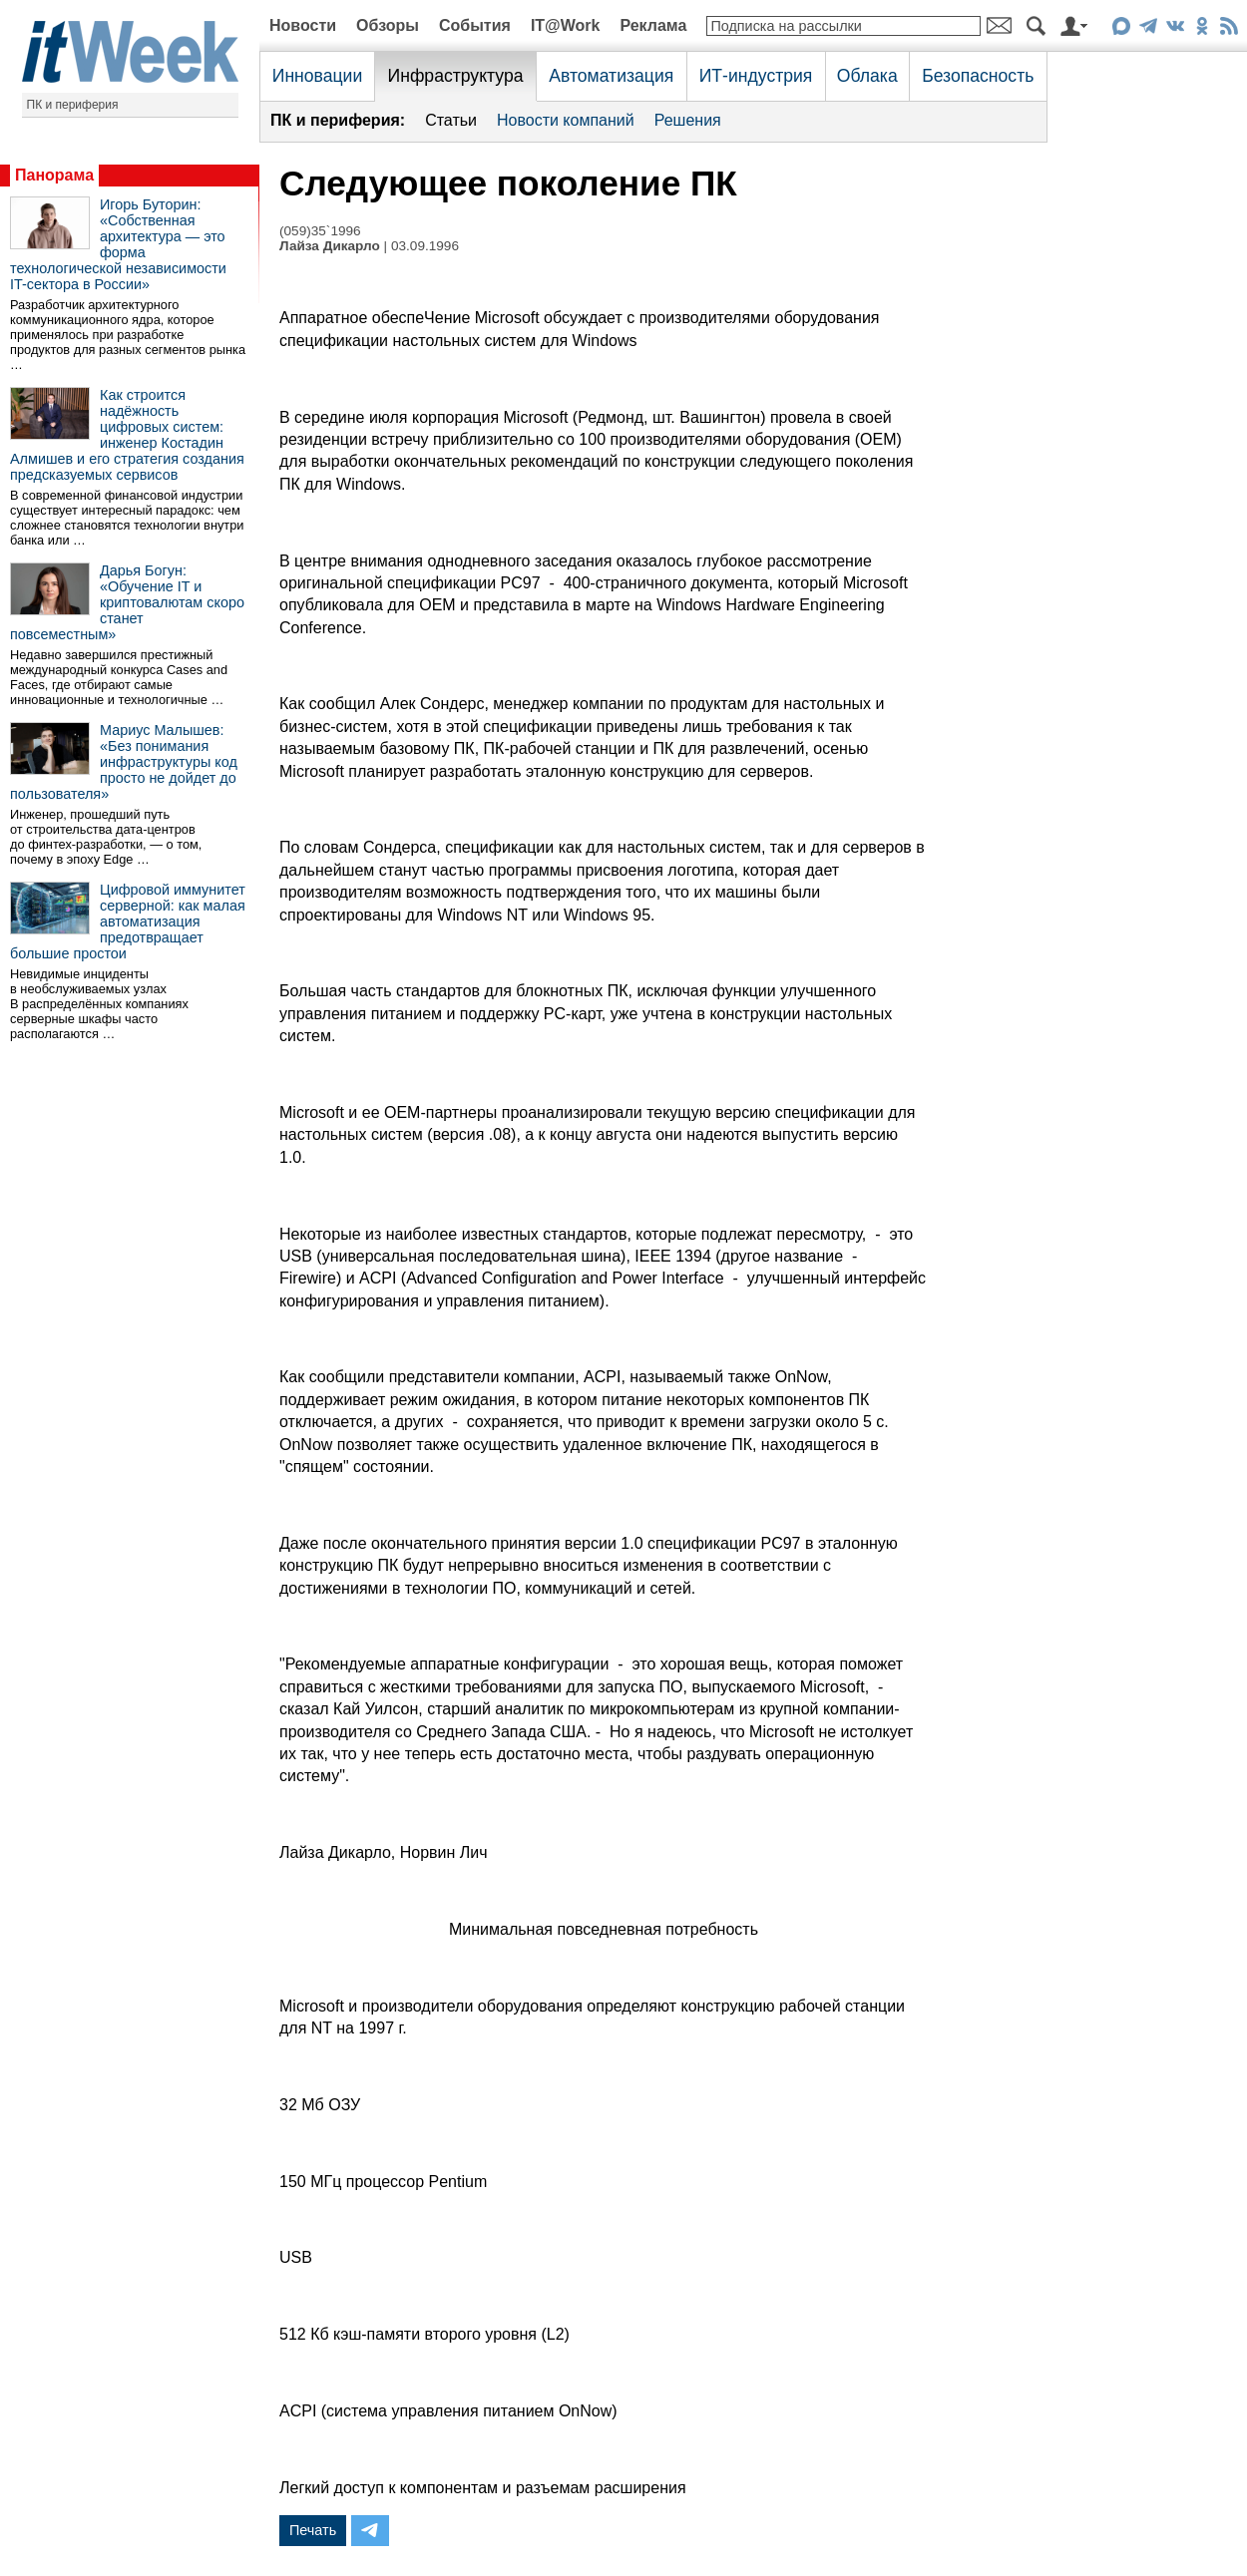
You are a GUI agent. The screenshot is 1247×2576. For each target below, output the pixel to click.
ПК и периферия (73, 105)
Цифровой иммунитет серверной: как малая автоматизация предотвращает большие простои (127, 921)
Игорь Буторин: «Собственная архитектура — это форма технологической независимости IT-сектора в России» (118, 244)
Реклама (653, 25)
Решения (687, 120)
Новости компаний (565, 120)
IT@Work (566, 25)
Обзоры (387, 25)
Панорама (54, 175)
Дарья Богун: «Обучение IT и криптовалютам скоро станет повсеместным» (127, 602)
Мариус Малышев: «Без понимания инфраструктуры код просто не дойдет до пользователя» (123, 762)
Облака (867, 76)
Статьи (451, 120)
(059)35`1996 (320, 230)
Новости (302, 25)
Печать (312, 2530)
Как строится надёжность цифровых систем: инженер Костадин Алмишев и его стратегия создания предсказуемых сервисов (127, 435)
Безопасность (978, 76)
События (475, 25)
